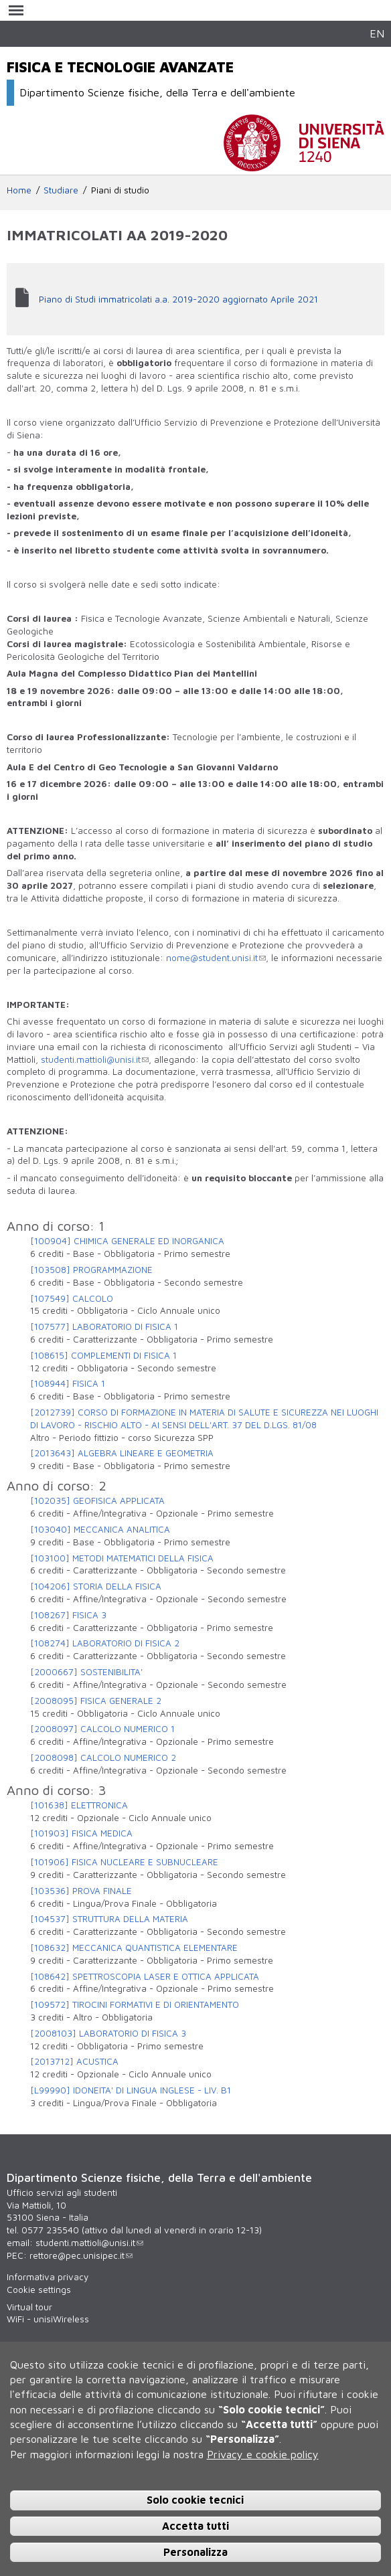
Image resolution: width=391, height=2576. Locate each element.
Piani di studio (120, 190)
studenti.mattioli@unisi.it (95, 1059)
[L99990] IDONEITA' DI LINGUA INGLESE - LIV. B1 (130, 2090)
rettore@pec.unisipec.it (81, 2255)
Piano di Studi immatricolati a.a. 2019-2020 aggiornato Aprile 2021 (178, 299)
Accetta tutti (195, 2526)
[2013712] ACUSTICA (74, 2061)
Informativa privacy (47, 2276)
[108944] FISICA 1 (67, 1383)
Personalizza (195, 2552)
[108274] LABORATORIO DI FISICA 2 (104, 1643)
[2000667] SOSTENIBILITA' (86, 1671)
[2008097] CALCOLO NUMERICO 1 (102, 1728)
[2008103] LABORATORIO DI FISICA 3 (108, 2033)
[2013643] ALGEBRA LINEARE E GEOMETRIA (122, 1453)
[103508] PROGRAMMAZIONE (91, 1269)
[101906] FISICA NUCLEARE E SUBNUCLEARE (124, 1862)
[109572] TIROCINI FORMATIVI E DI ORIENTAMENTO (134, 2004)
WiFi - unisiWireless (48, 2319)
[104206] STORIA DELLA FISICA (95, 1586)
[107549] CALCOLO (71, 1298)
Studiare (61, 190)
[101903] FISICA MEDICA (81, 1833)
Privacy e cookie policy (263, 2454)
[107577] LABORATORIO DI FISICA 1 (104, 1326)
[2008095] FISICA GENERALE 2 (95, 1700)
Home (19, 190)
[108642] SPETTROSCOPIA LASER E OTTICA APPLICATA (144, 1976)
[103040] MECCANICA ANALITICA (100, 1529)
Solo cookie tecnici (195, 2500)
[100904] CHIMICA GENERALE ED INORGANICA (127, 1240)
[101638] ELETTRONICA (79, 1805)
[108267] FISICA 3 (68, 1615)
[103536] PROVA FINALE (81, 1890)
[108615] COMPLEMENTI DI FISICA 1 (103, 1355)
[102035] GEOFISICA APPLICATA (97, 1500)
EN (377, 33)
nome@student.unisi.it (216, 957)
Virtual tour (29, 2307)
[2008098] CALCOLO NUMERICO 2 (103, 1757)
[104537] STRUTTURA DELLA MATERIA (109, 1918)
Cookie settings (39, 2289)
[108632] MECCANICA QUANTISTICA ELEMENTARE (134, 1947)
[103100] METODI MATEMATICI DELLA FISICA (122, 1558)
